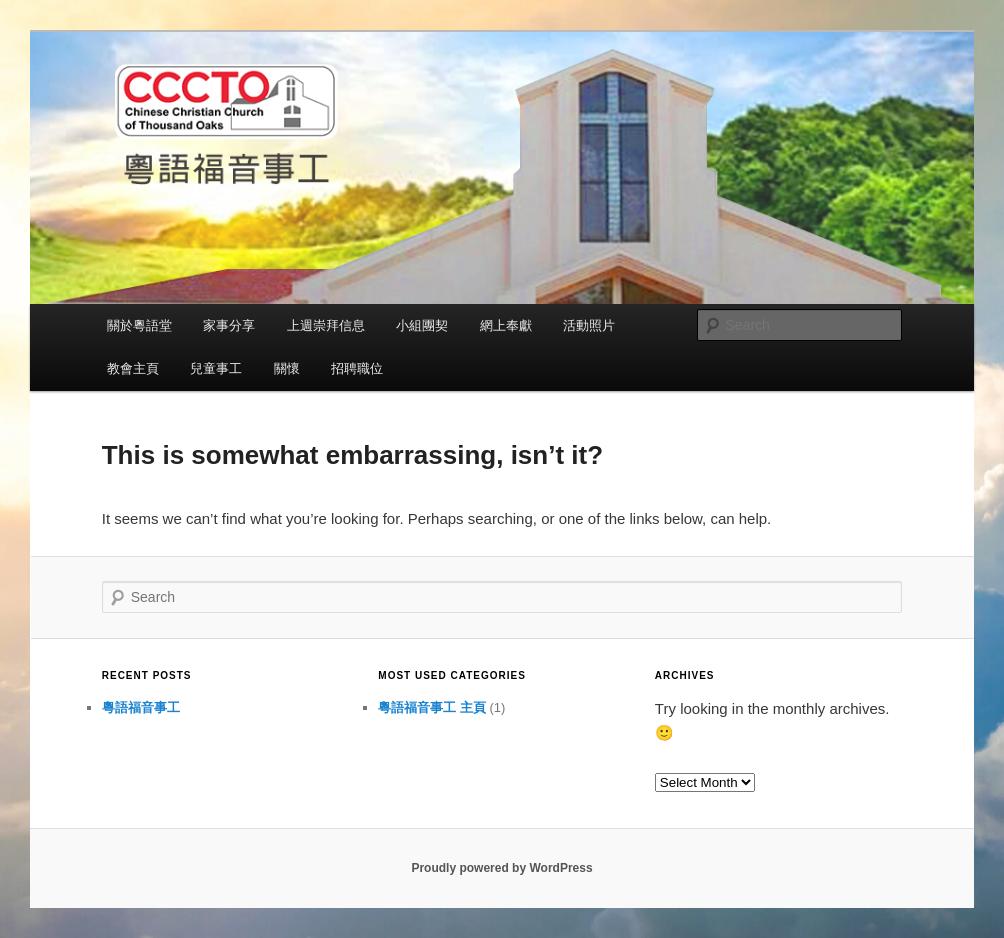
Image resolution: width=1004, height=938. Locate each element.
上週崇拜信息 (326, 325)
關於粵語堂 (139, 325)
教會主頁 (133, 368)
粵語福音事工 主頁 (432, 707)
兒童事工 (216, 368)
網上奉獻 (506, 325)
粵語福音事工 (141, 707)
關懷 (287, 368)
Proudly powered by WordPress (501, 868)
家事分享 (229, 325)
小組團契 (422, 325)
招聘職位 (357, 368)
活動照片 (589, 325)
